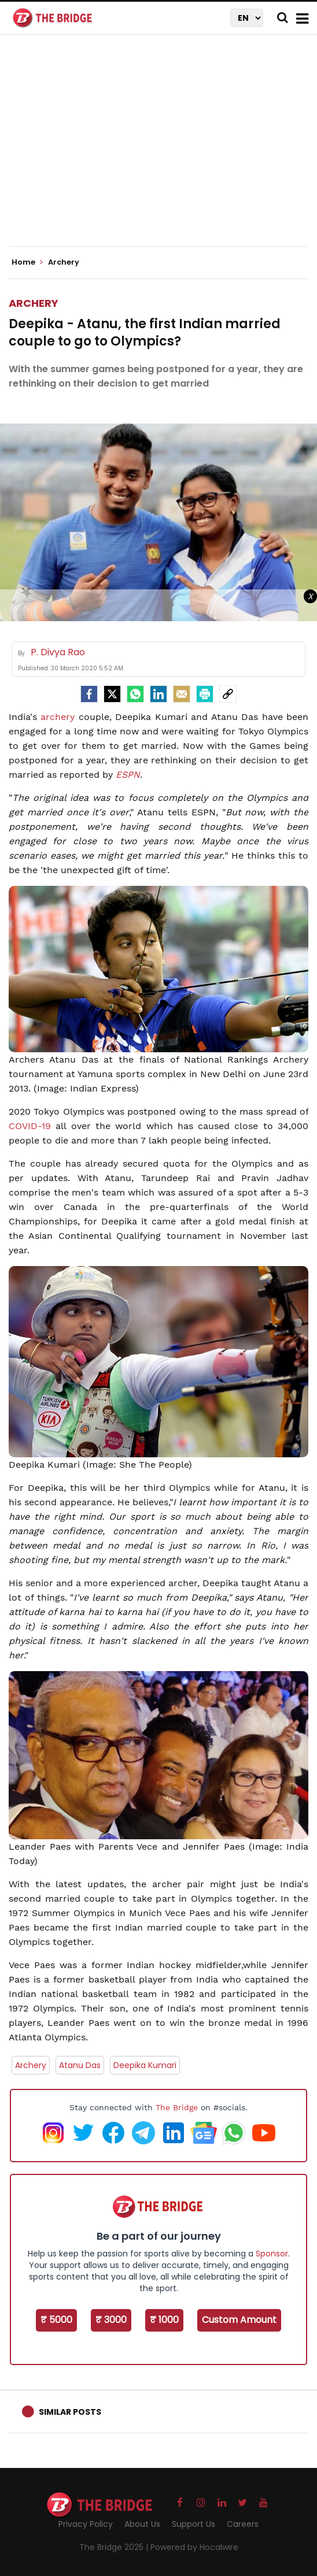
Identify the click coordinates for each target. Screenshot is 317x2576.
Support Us (193, 2524)
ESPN (128, 774)
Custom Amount (239, 2319)
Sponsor (272, 2253)
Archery (33, 303)
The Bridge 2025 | (114, 2547)
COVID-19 (30, 1125)
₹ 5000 (56, 2319)
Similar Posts (70, 2412)
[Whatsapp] (135, 694)
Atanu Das (80, 2065)
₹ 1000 (164, 2319)
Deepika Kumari (144, 2065)
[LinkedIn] (158, 694)
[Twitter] (112, 694)
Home (27, 262)
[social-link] (228, 694)
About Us (142, 2524)
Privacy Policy (85, 2524)
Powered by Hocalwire (194, 2547)
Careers (243, 2524)
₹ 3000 (111, 2319)
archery (57, 716)
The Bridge (177, 2107)
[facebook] (89, 694)
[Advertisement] (163, 150)
